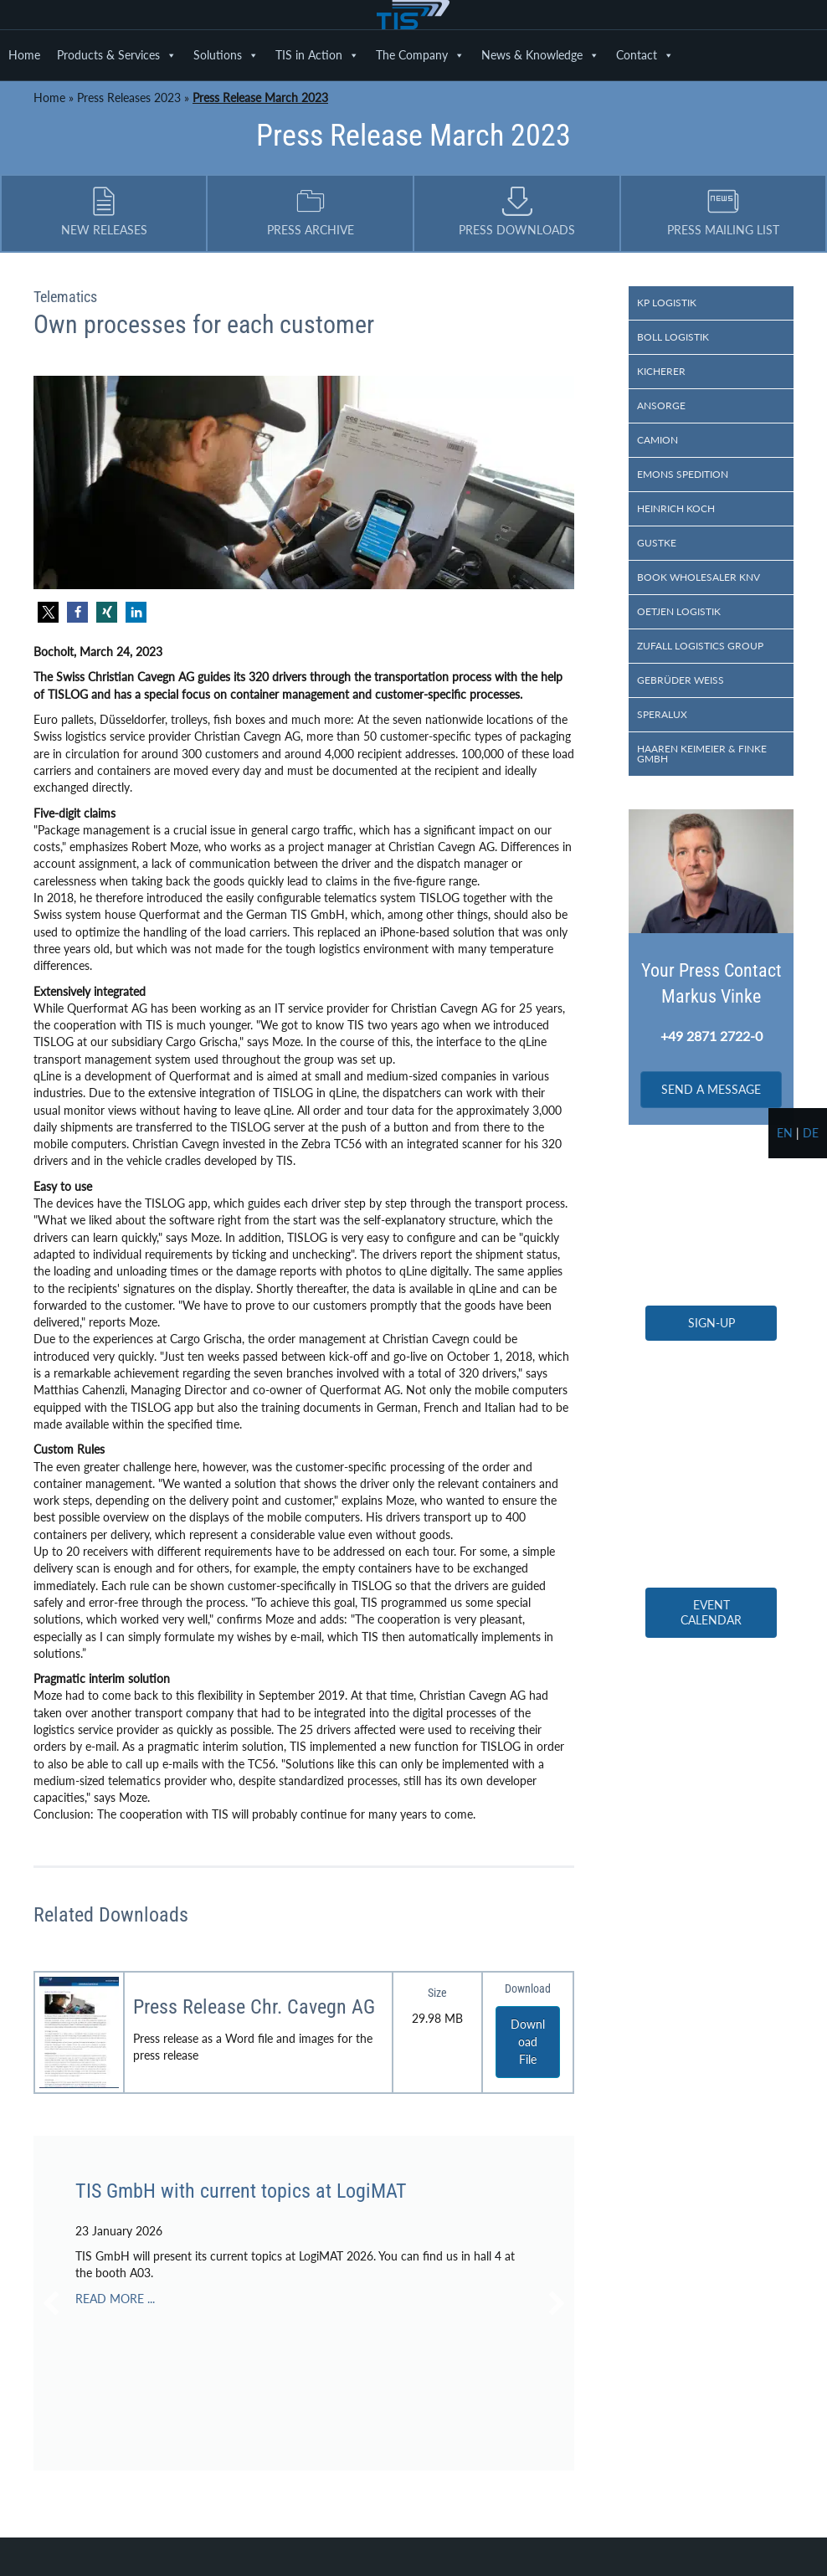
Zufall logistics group (700, 645)
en (785, 1133)
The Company (420, 55)
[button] (48, 612)
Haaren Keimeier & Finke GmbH (702, 753)
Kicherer (661, 371)
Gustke (656, 542)
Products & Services (117, 55)
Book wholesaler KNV (698, 577)
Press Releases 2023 (129, 97)
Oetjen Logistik (679, 611)
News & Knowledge (540, 55)
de (811, 1133)
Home (24, 55)
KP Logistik (666, 302)
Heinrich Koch (676, 508)
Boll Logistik (673, 337)
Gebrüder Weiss (680, 680)
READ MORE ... (115, 2298)
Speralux (662, 714)
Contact (645, 55)
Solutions (226, 55)
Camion (657, 440)
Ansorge (661, 405)
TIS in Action (317, 55)
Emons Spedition (682, 474)
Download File (528, 2041)
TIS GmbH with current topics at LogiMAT (241, 2191)
